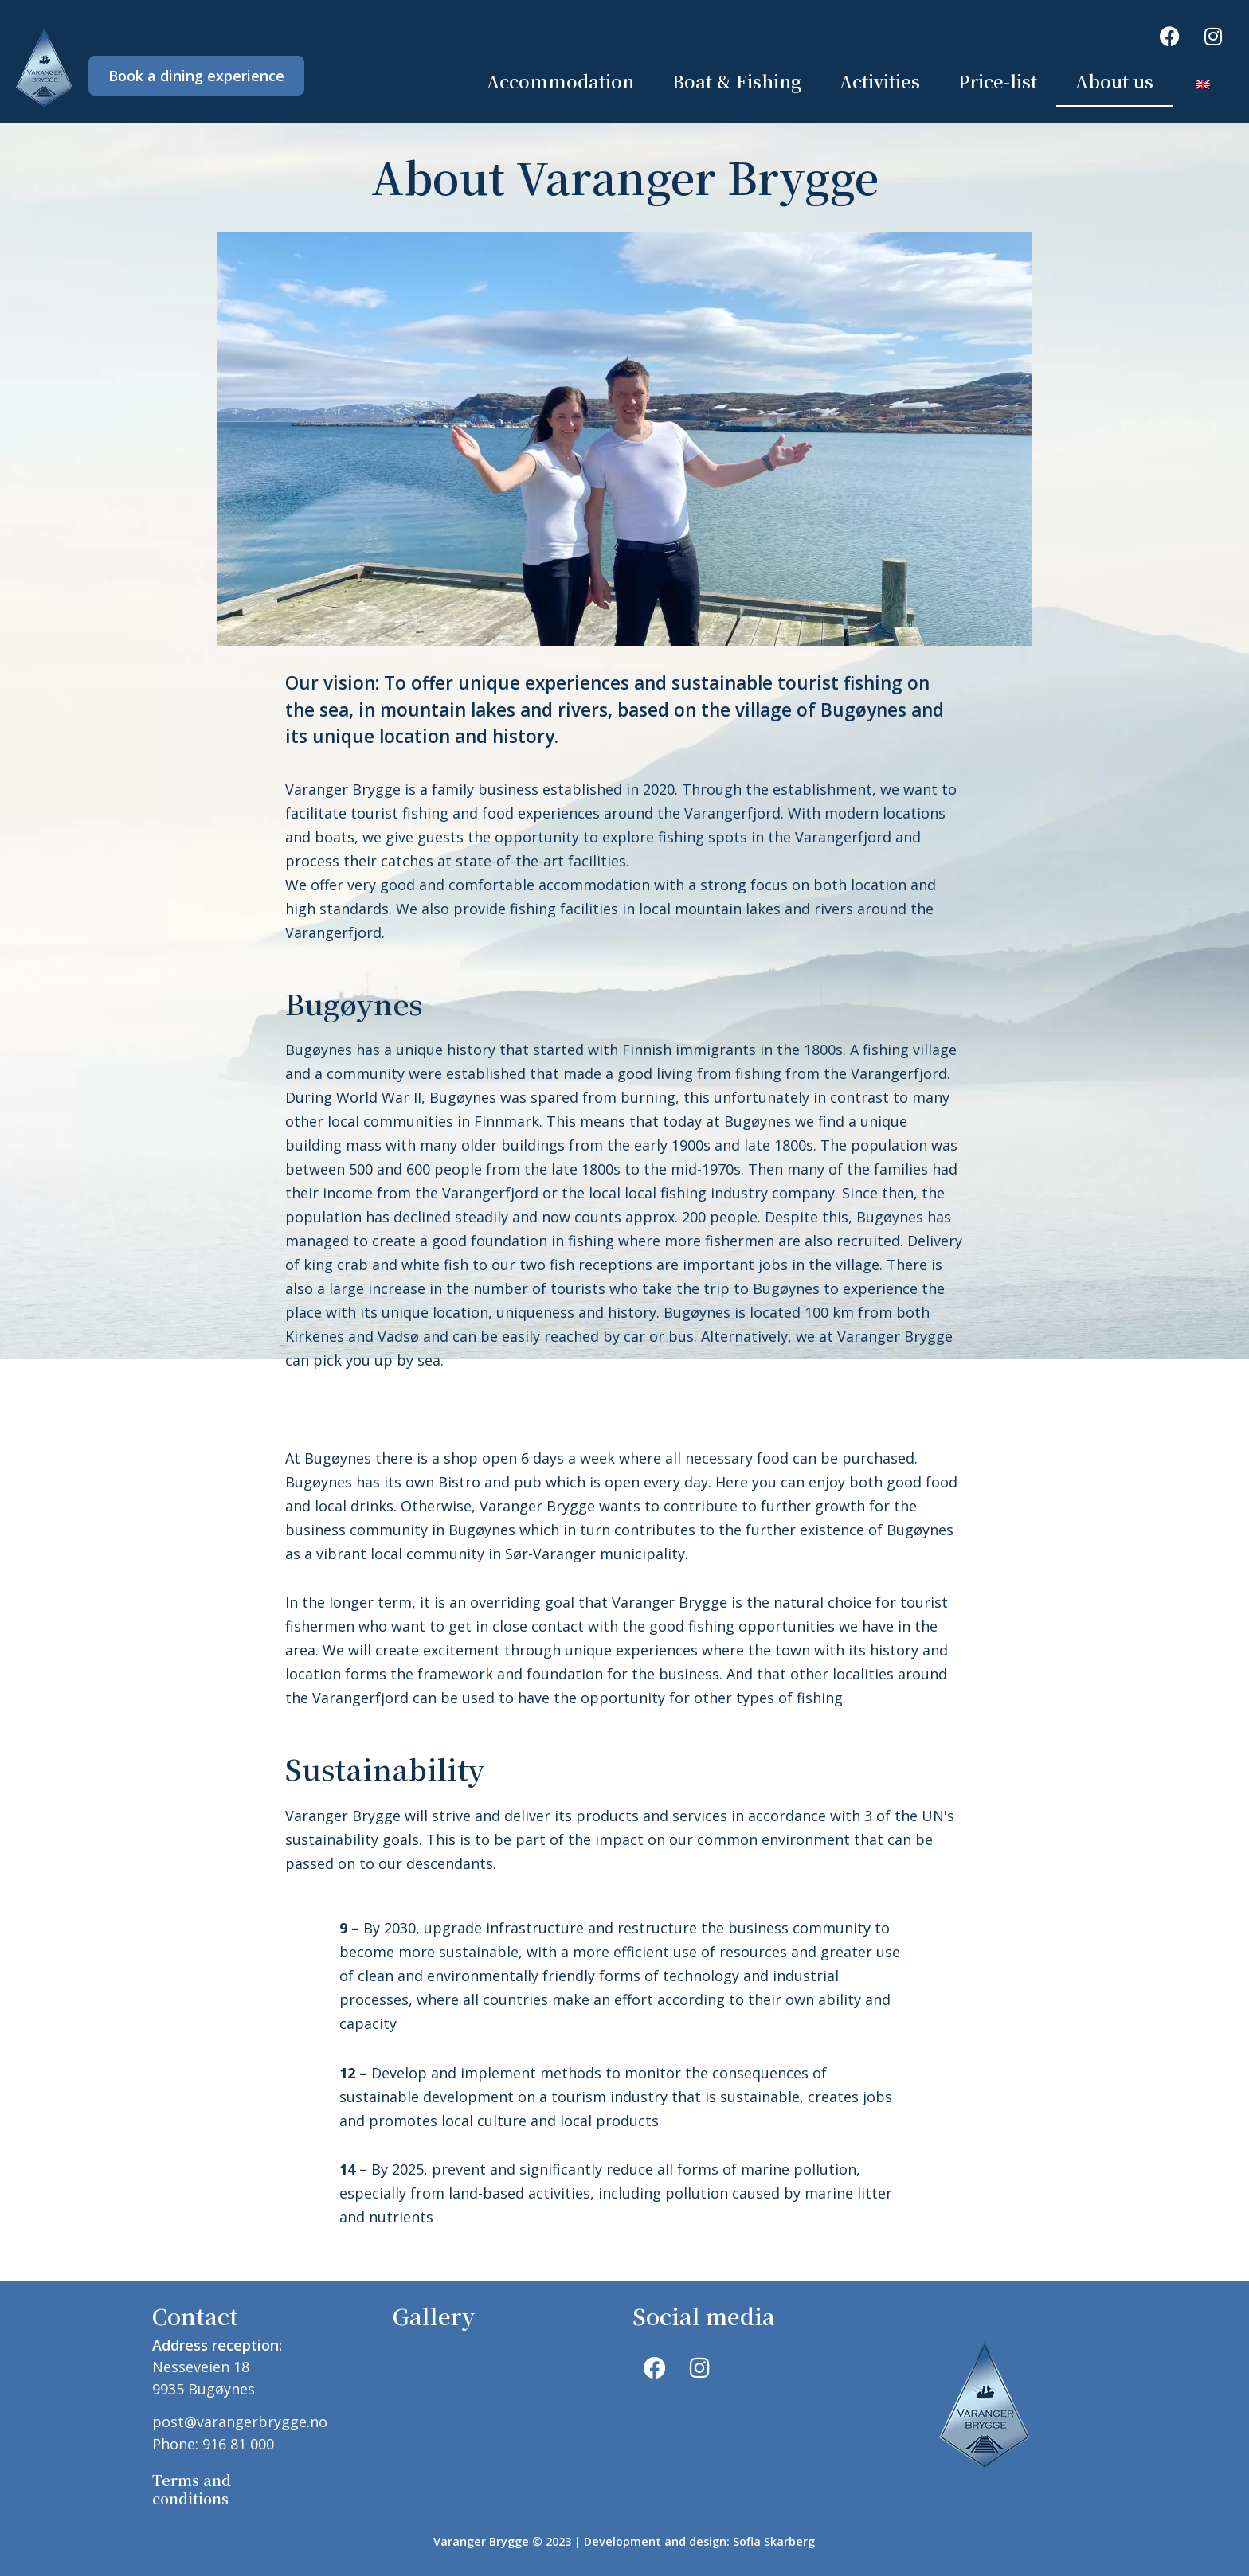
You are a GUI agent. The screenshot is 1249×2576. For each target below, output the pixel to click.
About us (1114, 80)
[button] (609, 1399)
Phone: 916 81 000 (213, 2443)
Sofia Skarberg (774, 2541)
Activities (880, 80)
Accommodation (560, 80)
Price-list (997, 80)
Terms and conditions (191, 2488)
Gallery (434, 2316)
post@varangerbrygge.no (239, 2421)
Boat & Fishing (736, 80)
